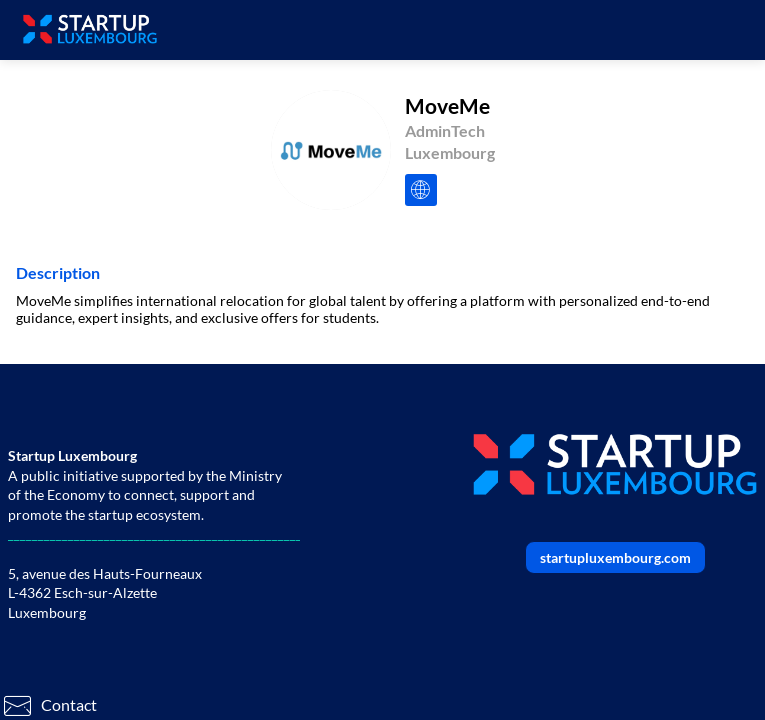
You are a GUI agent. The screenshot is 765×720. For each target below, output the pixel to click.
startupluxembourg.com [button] (615, 557)
